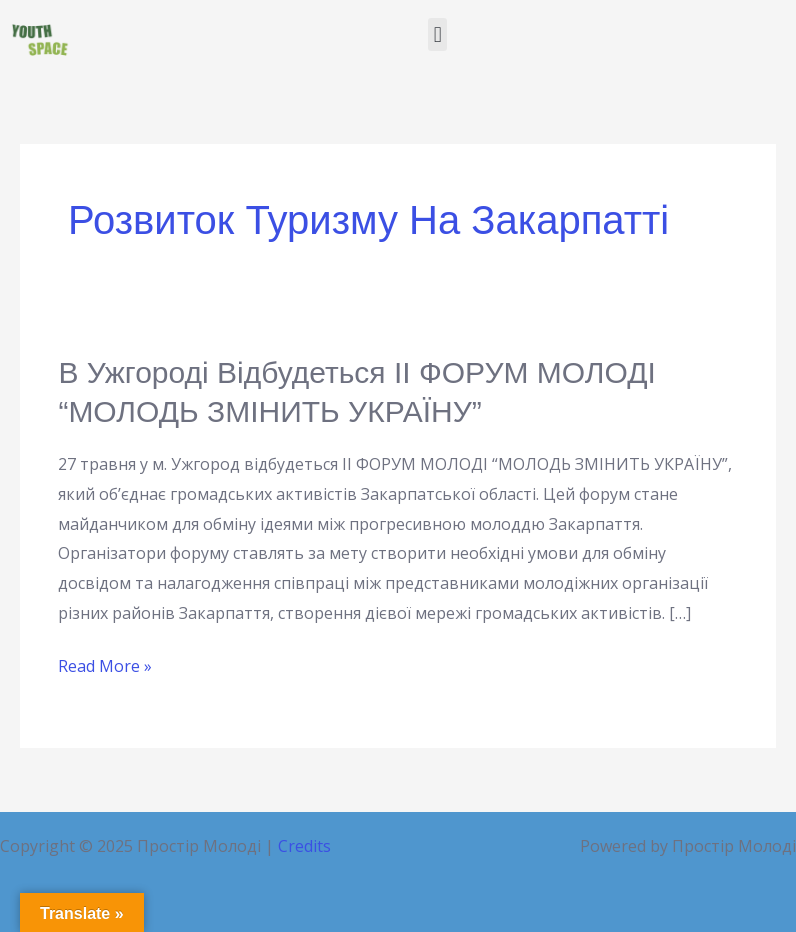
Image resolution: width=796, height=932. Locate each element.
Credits (304, 846)
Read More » (105, 664)
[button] (437, 34)
